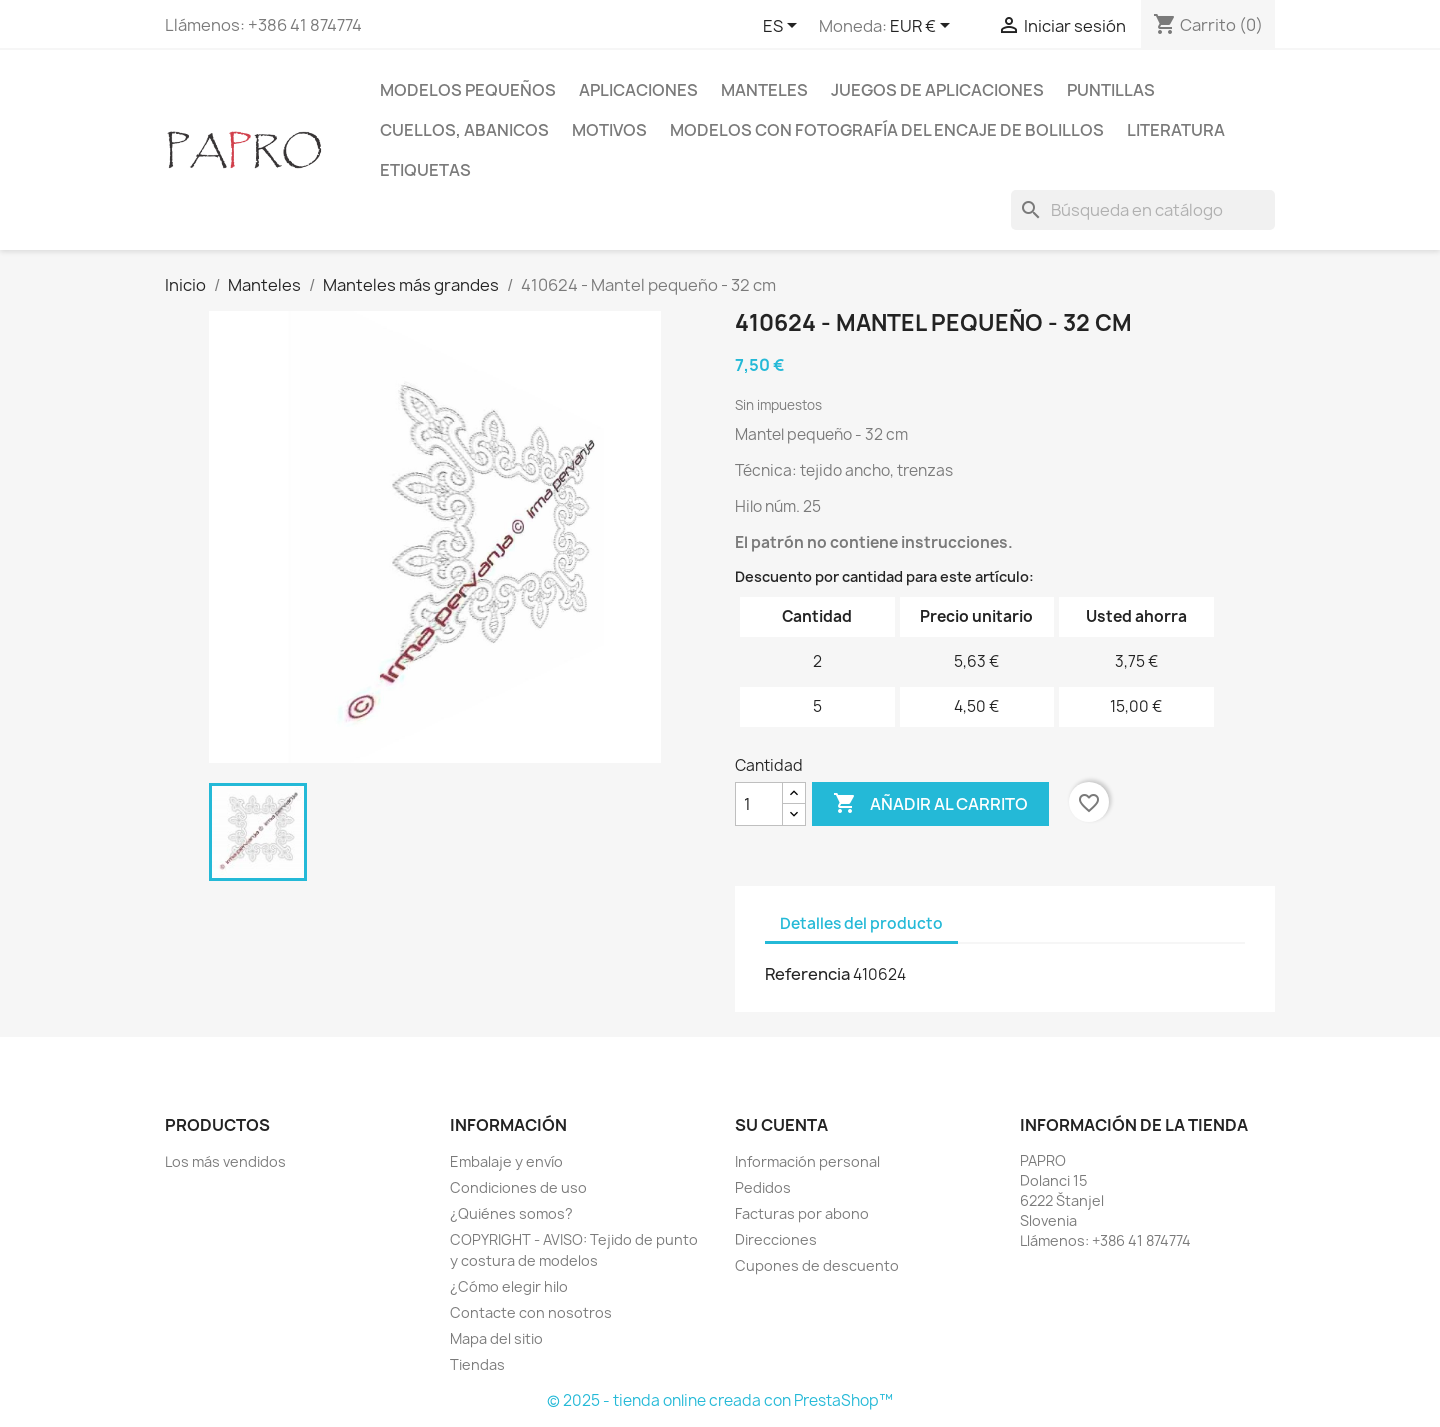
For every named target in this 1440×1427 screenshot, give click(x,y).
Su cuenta (781, 1125)
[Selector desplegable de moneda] (923, 27)
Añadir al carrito (930, 804)
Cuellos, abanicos (464, 130)
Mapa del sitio (496, 1338)
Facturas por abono (802, 1213)
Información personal (807, 1161)
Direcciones (776, 1239)
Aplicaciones (638, 90)
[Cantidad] (759, 804)
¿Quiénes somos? (511, 1213)
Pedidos (763, 1187)
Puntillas (1111, 90)
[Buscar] (1143, 210)
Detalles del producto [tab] (861, 923)
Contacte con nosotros (531, 1312)
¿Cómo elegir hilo (509, 1286)
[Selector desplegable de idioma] (783, 27)
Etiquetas (425, 170)
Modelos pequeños (468, 90)
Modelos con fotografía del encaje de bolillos (887, 130)
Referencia (807, 974)
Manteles (764, 90)
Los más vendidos (225, 1161)
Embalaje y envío (506, 1161)
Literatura (1176, 130)
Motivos (609, 130)
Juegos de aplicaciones (937, 90)
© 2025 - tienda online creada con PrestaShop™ (720, 1400)
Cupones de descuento (817, 1265)
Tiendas (477, 1364)
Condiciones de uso (518, 1187)
